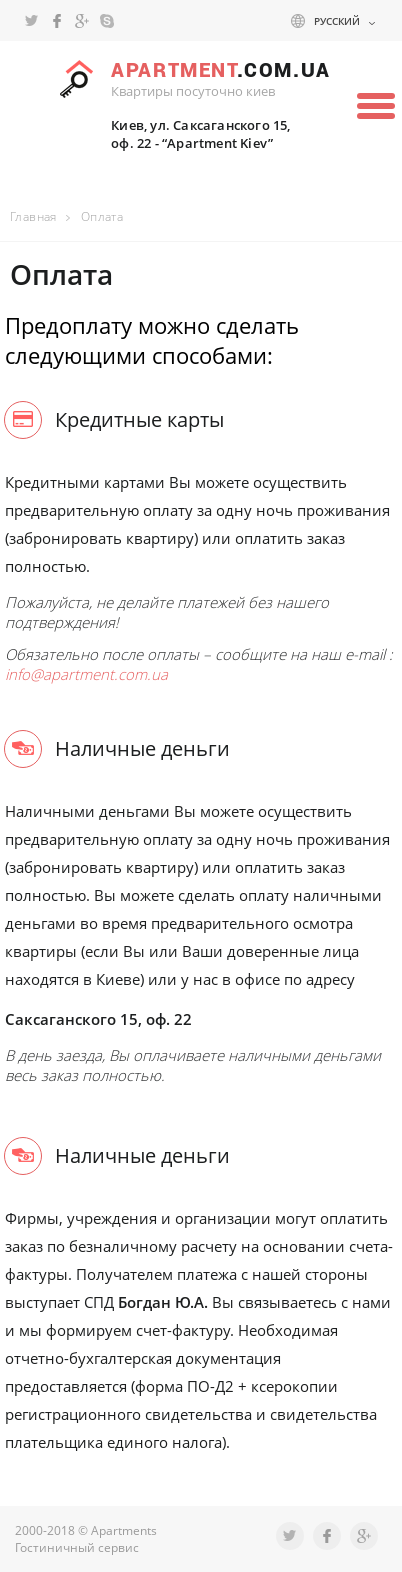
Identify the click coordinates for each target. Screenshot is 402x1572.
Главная (33, 216)
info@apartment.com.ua (86, 674)
